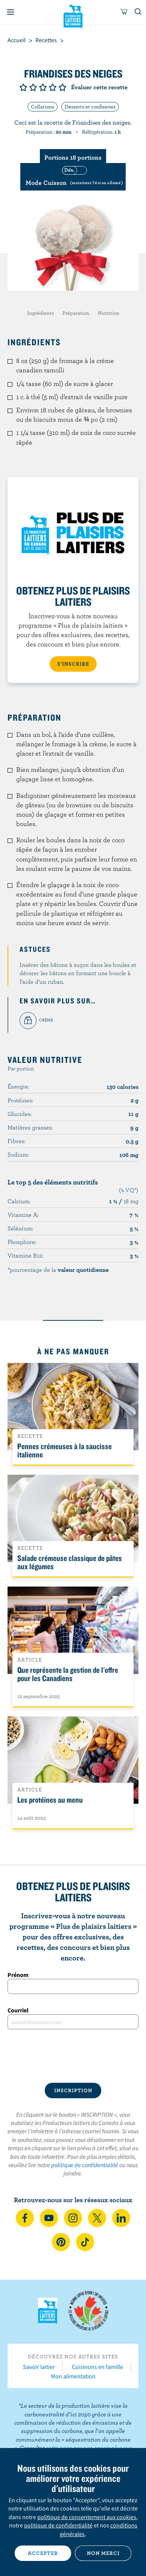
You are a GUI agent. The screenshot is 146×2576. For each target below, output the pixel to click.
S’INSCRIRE (73, 664)
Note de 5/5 (62, 87)
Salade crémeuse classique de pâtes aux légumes (69, 1562)
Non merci (103, 2553)
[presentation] (73, 2056)
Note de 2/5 (33, 87)
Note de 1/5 (23, 87)
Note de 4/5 (53, 87)
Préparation (75, 313)
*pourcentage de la (58, 1269)
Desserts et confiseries (90, 107)
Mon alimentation (73, 2376)
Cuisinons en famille (97, 2366)
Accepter (43, 2553)
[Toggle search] (138, 12)
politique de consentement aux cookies (86, 2517)
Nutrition (108, 313)
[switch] (73, 177)
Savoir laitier (39, 2366)
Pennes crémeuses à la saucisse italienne (64, 1450)
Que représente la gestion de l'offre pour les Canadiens (67, 1674)
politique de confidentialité (84, 2165)
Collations (42, 107)
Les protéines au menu (50, 1800)
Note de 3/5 (43, 87)
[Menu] (10, 12)
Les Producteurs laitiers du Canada (73, 15)
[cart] (124, 12)
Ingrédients (40, 313)
